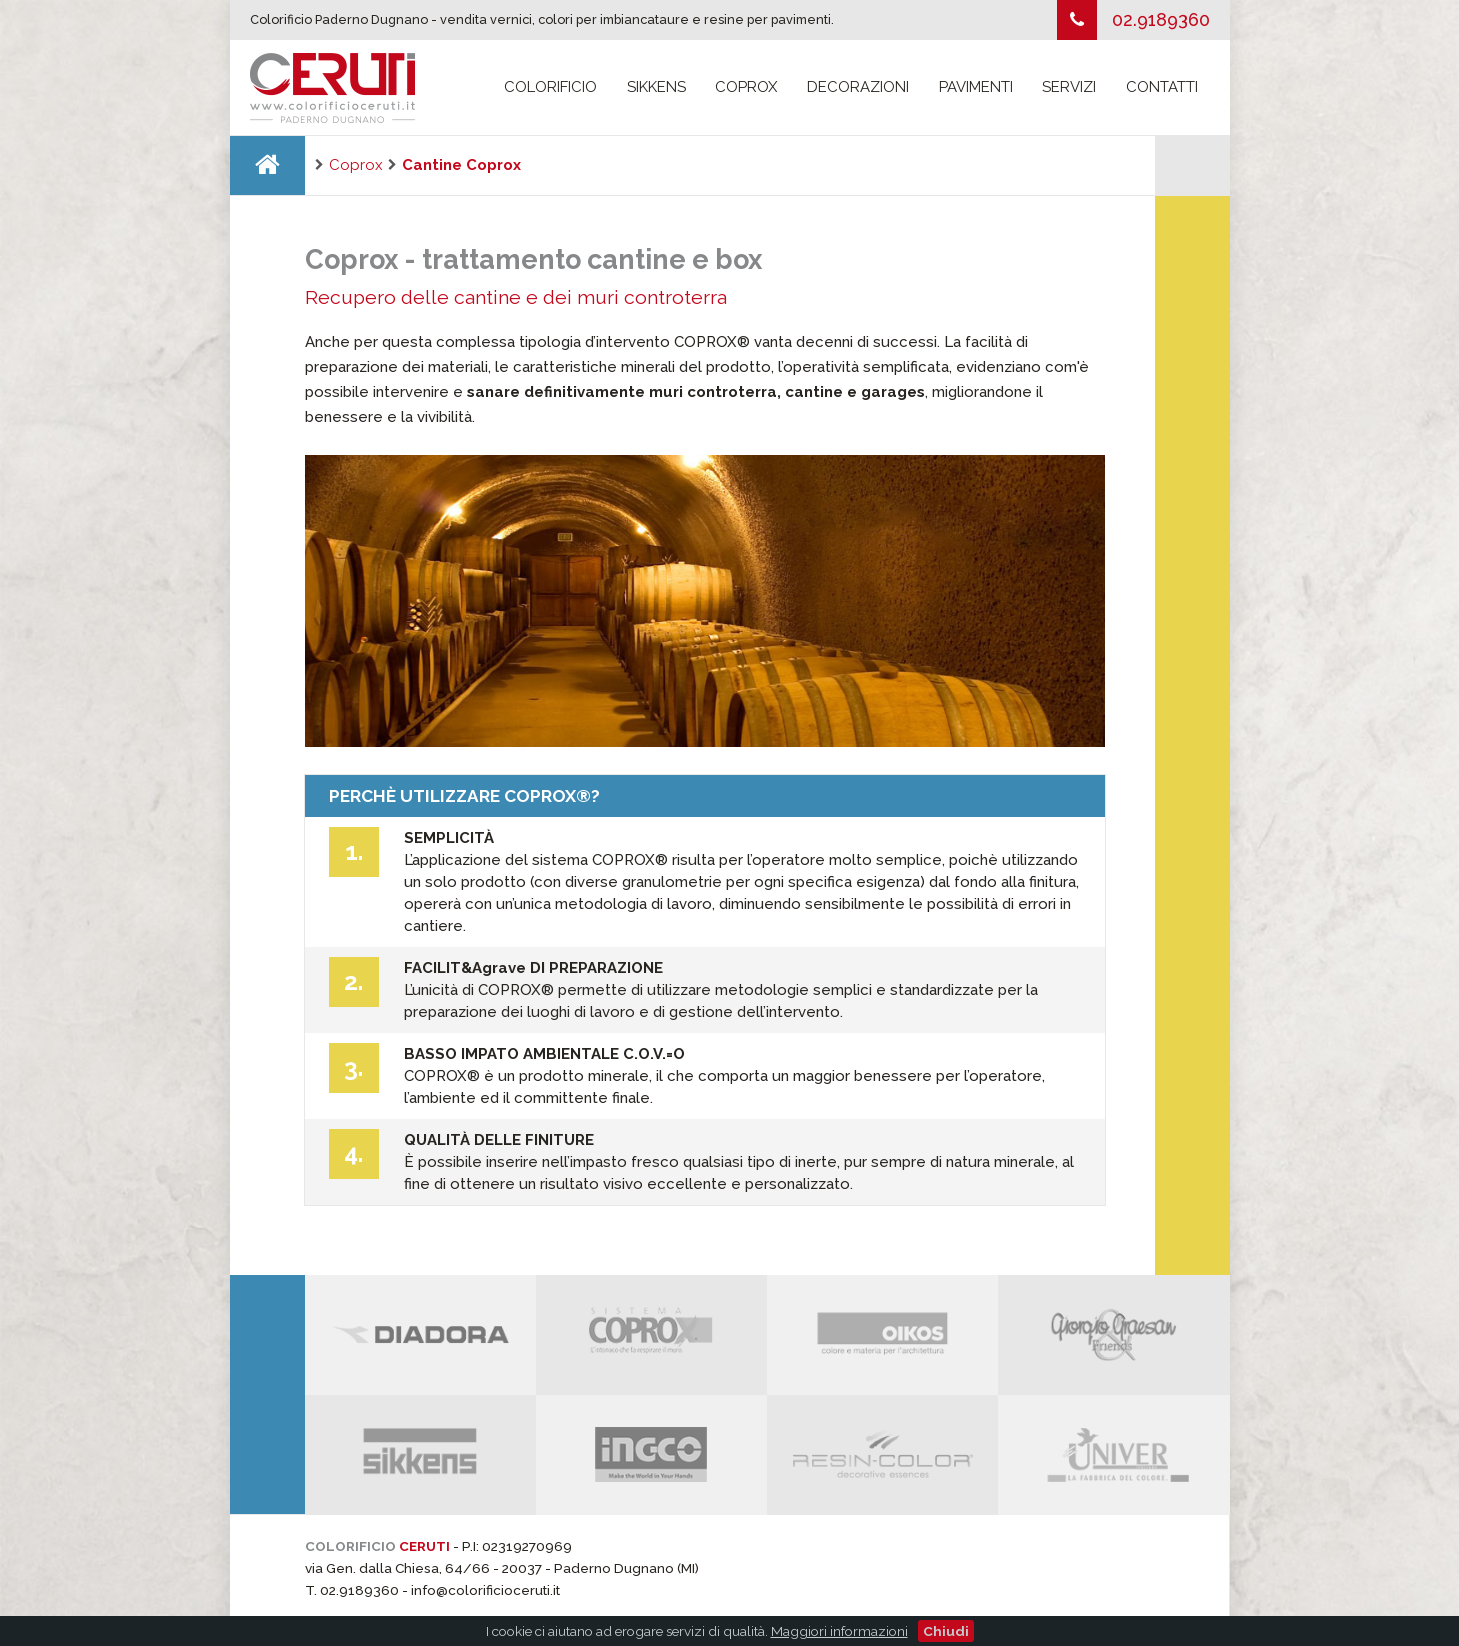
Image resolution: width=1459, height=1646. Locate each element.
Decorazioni (858, 87)
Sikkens (656, 87)
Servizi (1069, 87)
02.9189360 (1161, 19)
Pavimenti (976, 87)
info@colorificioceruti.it (485, 1590)
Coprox (746, 87)
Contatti (1162, 87)
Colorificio (550, 87)
